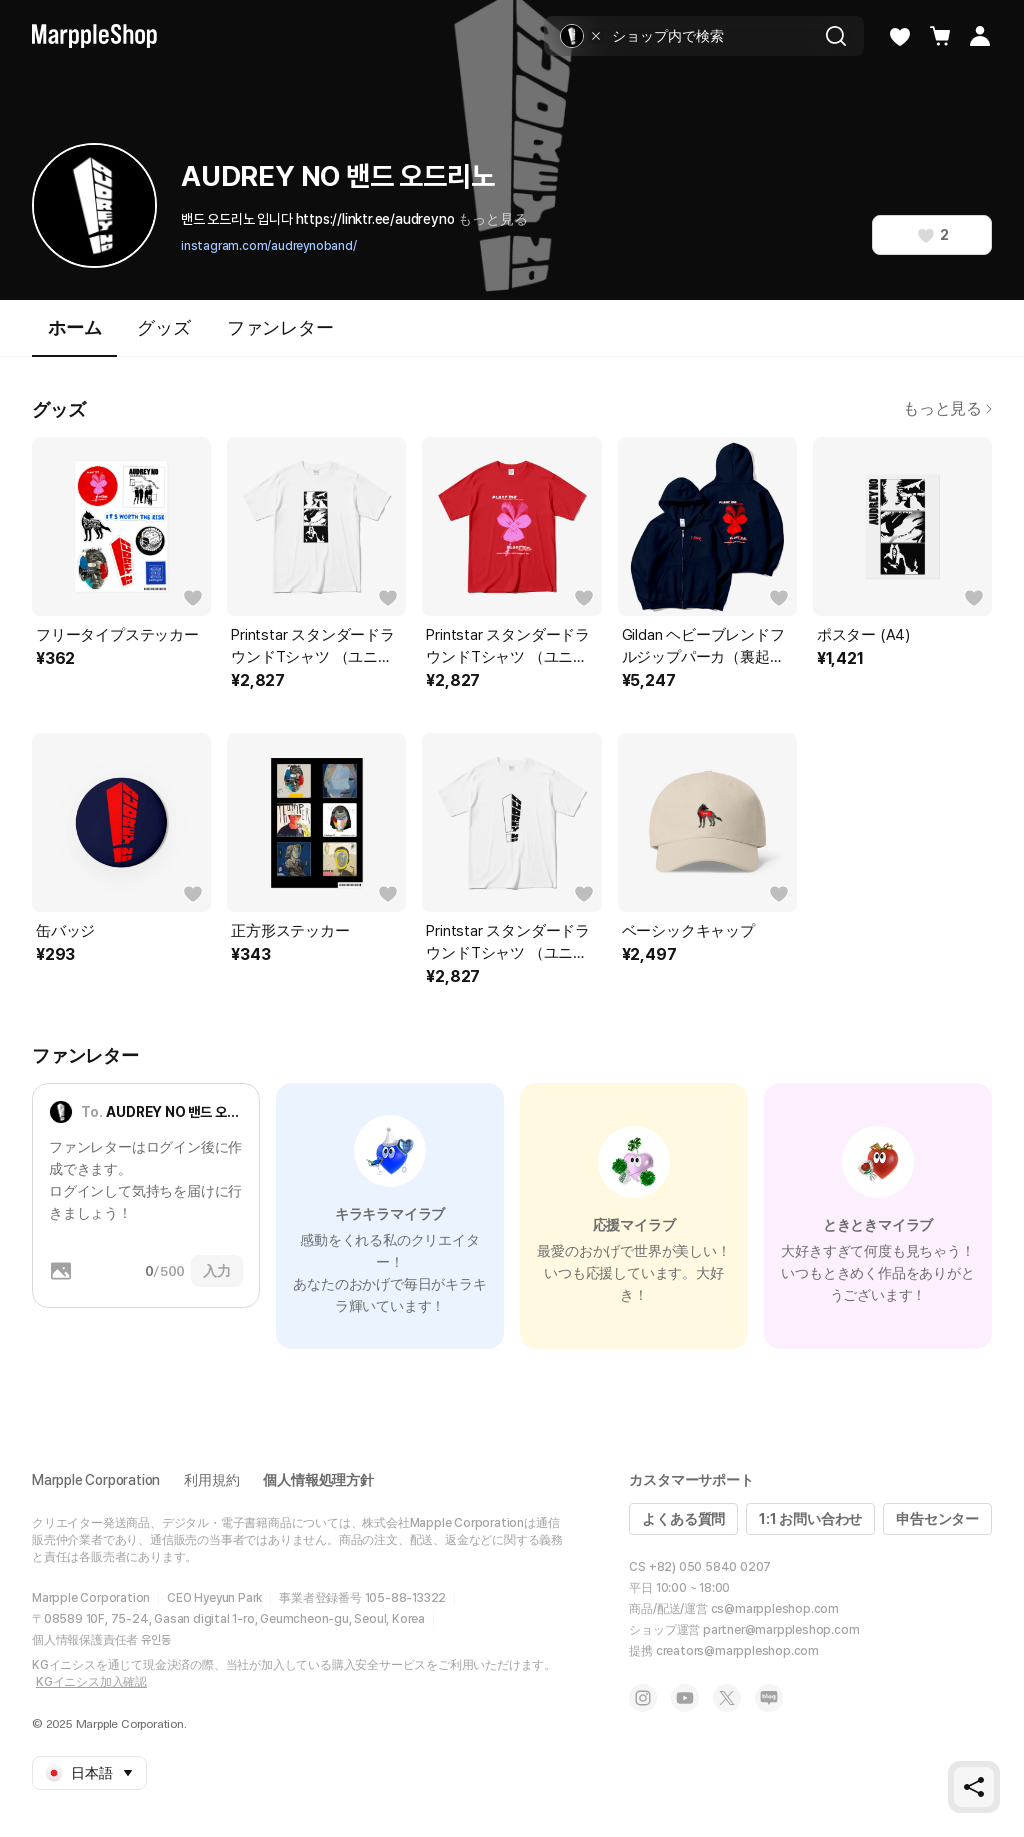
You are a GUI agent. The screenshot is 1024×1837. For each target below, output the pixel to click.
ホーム (74, 336)
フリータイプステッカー (117, 635)
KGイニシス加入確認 (91, 1682)
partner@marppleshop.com (781, 1630)
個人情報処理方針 (318, 1480)
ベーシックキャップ (688, 931)
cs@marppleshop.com (775, 1609)
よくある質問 (683, 1519)
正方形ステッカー (290, 931)
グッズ (163, 327)
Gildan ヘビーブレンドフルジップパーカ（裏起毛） (703, 647)
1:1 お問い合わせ (810, 1519)
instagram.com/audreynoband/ (269, 246)
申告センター (937, 1519)
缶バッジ (65, 931)
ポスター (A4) (863, 635)
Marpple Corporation (96, 1480)
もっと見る (492, 219)
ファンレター (280, 327)
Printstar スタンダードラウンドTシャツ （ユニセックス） (313, 647)
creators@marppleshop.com (737, 1651)
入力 (217, 1271)
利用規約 (211, 1480)
